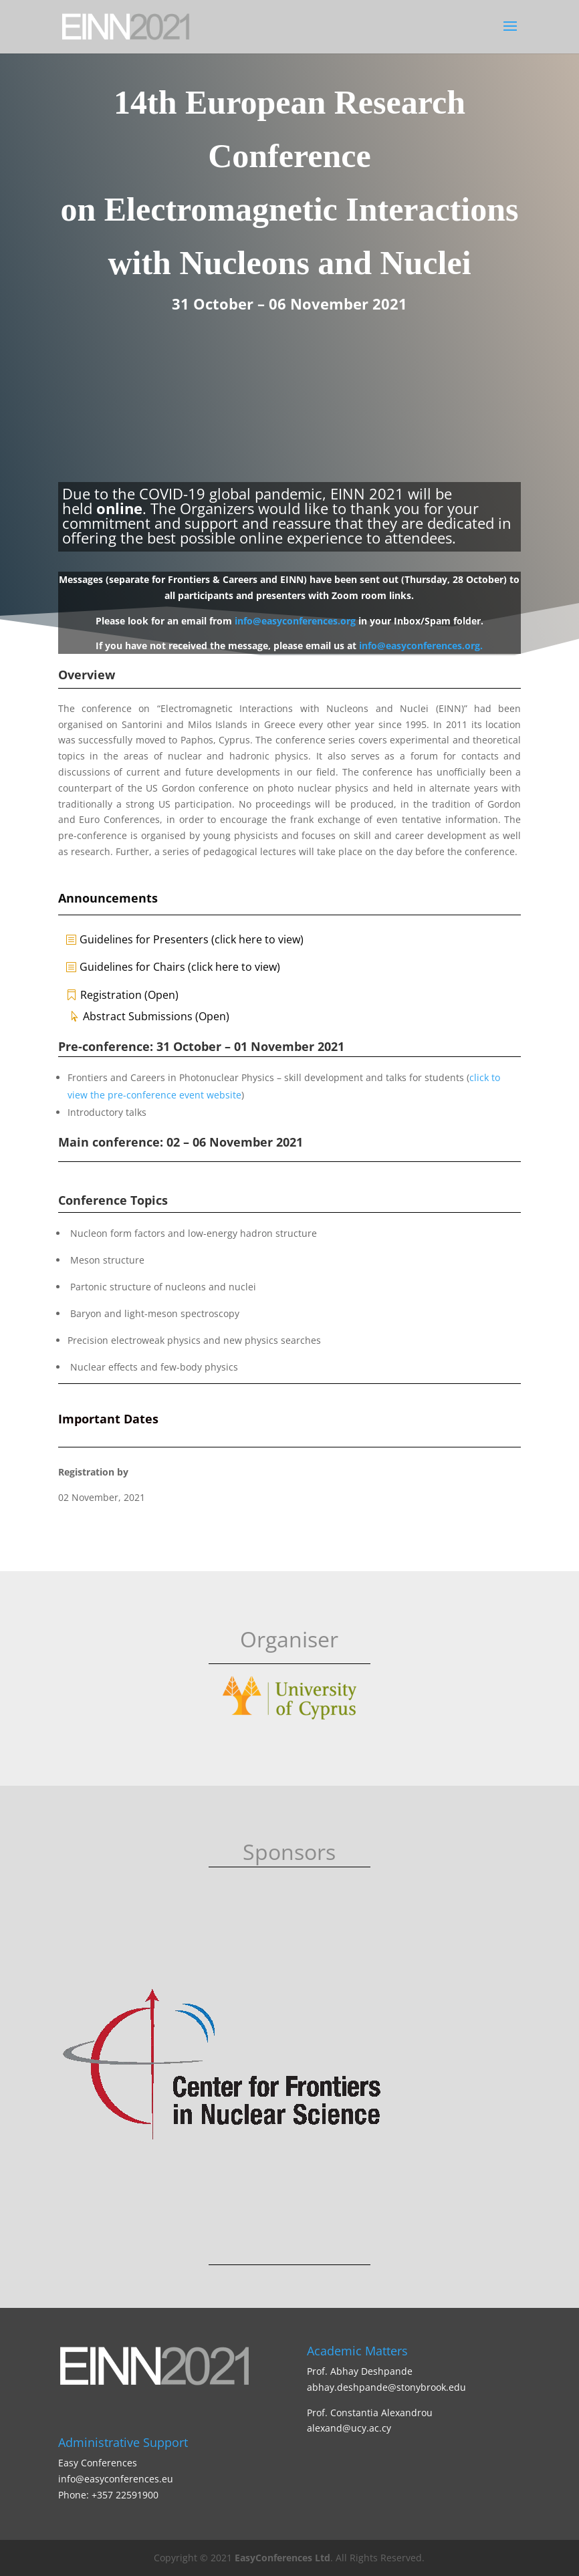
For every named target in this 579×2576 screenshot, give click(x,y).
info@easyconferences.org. (421, 645)
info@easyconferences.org (295, 620)
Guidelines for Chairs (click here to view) (180, 966)
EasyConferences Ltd (282, 2557)
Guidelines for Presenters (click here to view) (192, 939)
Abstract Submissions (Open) (156, 1016)
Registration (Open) (129, 994)
